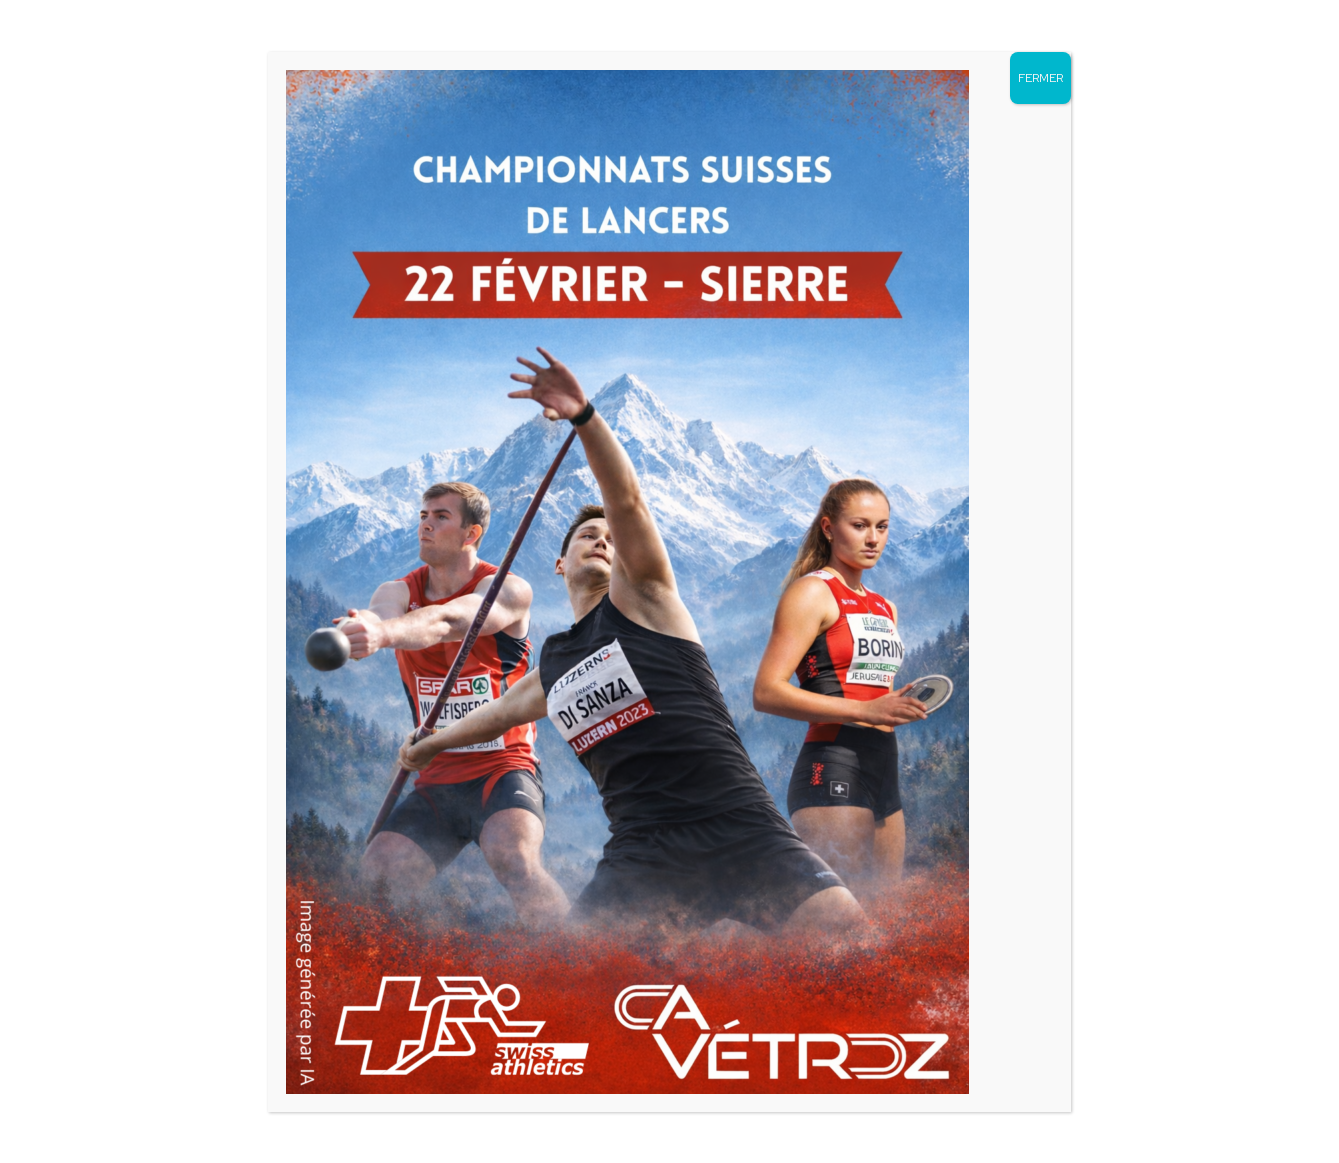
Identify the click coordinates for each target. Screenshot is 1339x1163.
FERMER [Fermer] (1040, 78)
